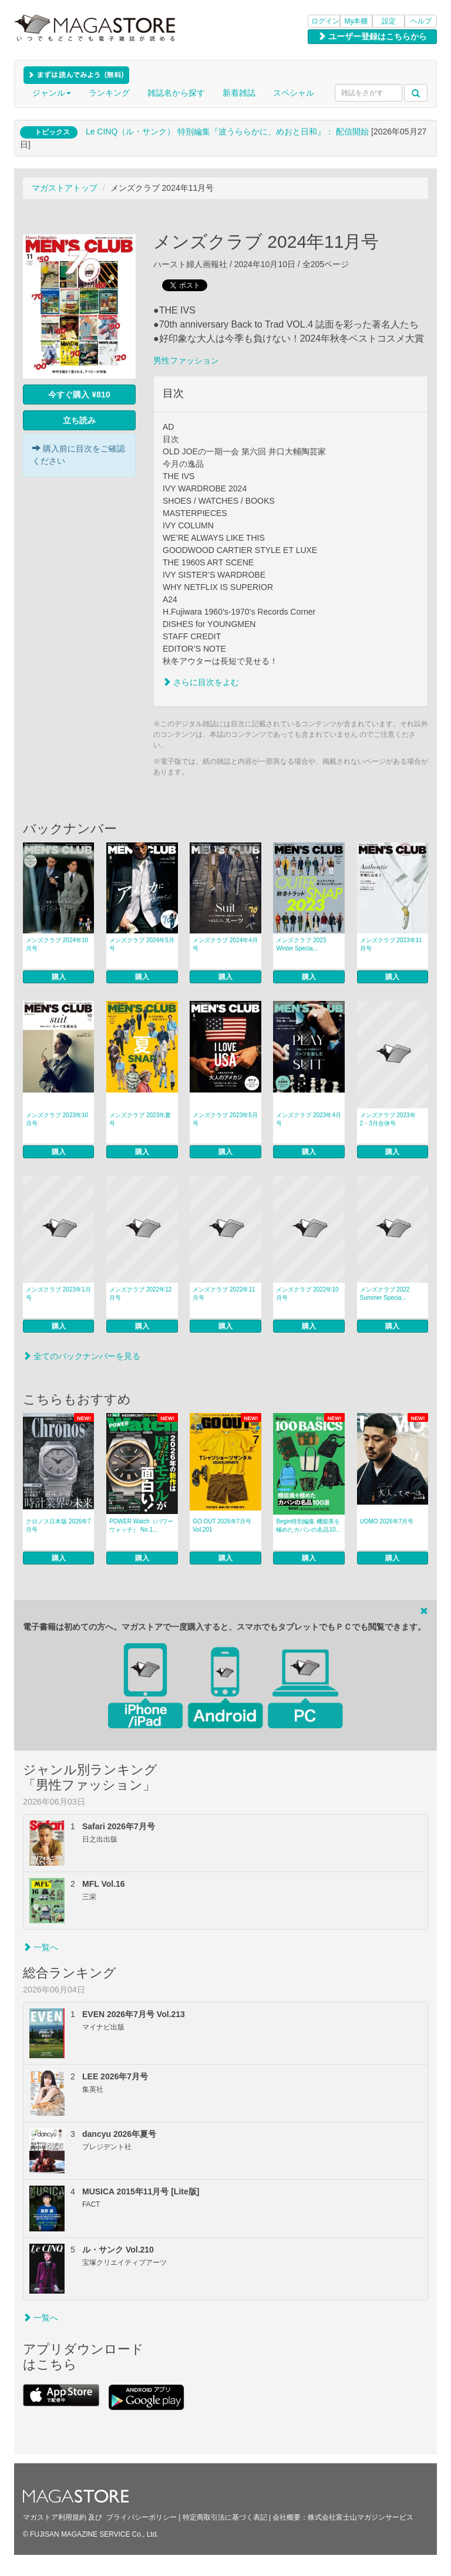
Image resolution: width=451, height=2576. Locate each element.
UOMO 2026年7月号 (387, 1521)
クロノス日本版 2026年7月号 (58, 1525)
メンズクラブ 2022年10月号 (307, 1293)
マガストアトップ (64, 188)
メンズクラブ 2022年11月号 (224, 1293)
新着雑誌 (239, 92)
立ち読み (79, 420)
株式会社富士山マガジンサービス (360, 2517)
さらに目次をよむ (201, 682)
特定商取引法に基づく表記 (225, 2517)
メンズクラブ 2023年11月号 (391, 944)
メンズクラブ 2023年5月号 (225, 1119)
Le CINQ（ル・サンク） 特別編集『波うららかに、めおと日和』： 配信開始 (227, 131)
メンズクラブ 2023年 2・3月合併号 (388, 1119)
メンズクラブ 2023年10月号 (57, 1119)
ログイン (325, 21)
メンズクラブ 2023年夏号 (140, 1119)
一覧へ (40, 1947)
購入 (59, 977)
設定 (389, 21)
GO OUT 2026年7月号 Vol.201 (222, 1525)
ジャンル (51, 92)
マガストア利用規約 (54, 2517)
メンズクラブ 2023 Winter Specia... (301, 944)
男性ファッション (186, 360)
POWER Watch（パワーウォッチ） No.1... (141, 1525)
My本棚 (356, 21)
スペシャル (293, 92)
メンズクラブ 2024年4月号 (225, 944)
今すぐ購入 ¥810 (79, 394)
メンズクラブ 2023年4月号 (308, 1119)
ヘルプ (421, 21)
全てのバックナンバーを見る (81, 1356)
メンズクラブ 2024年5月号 (141, 944)
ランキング (109, 92)
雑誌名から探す (176, 92)
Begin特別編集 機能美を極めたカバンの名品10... (308, 1525)
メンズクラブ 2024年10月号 (57, 944)
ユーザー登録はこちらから (372, 36)
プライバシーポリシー (141, 2517)
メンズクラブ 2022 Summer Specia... (385, 1293)
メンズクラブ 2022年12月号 (140, 1293)
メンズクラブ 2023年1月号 (58, 1293)
